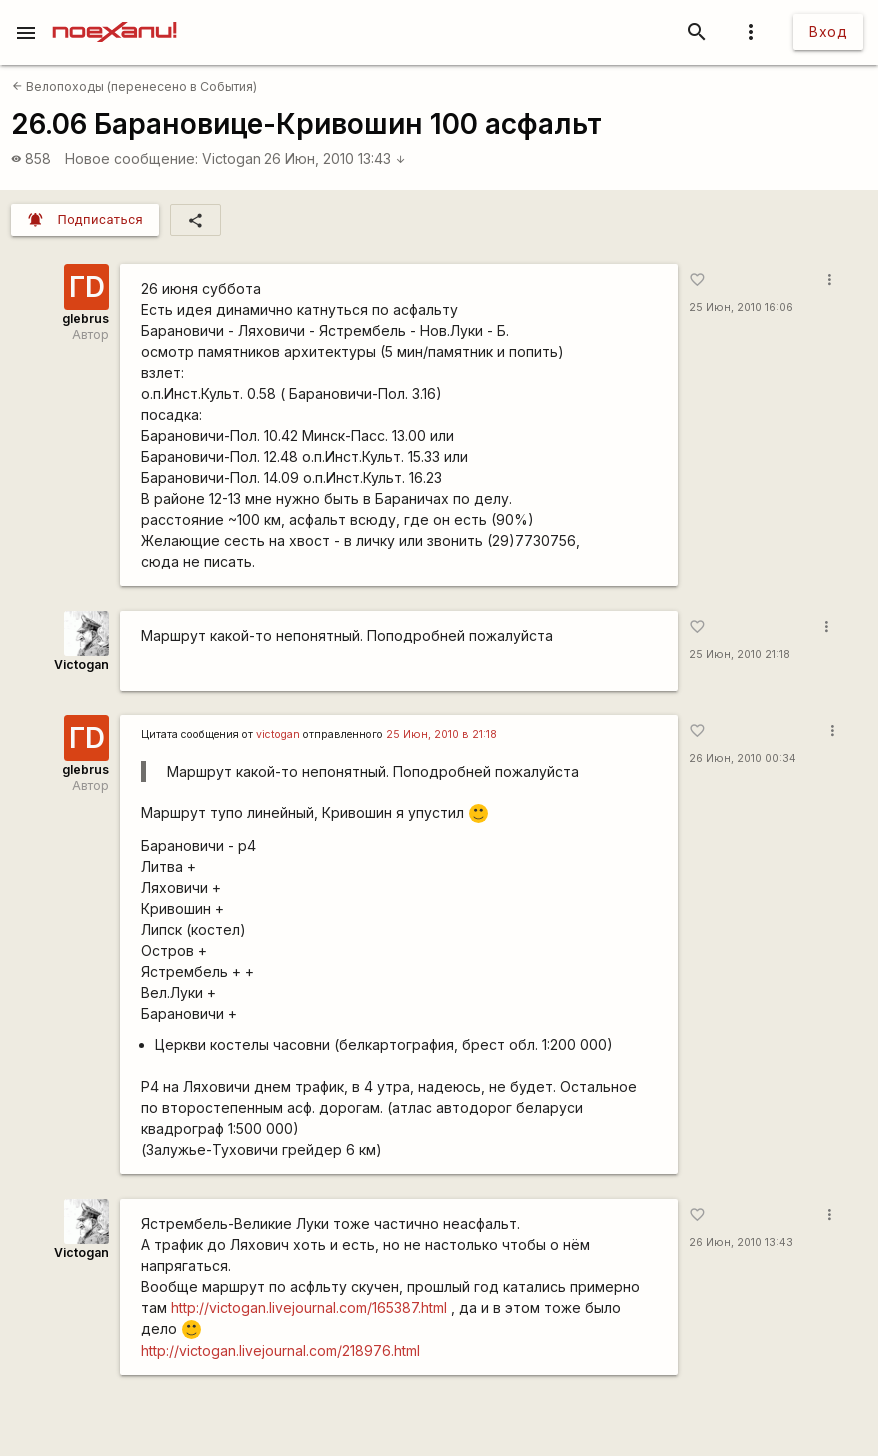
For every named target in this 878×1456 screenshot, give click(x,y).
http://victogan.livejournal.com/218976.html (280, 1350)
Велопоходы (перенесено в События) (134, 86)
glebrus (85, 318)
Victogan (231, 158)
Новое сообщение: (131, 158)
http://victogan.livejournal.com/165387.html (309, 1307)
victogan (278, 734)
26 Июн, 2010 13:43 (335, 158)
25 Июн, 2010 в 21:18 (441, 734)
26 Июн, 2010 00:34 (742, 758)
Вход (828, 31)
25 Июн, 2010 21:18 (739, 654)
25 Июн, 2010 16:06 (741, 307)
